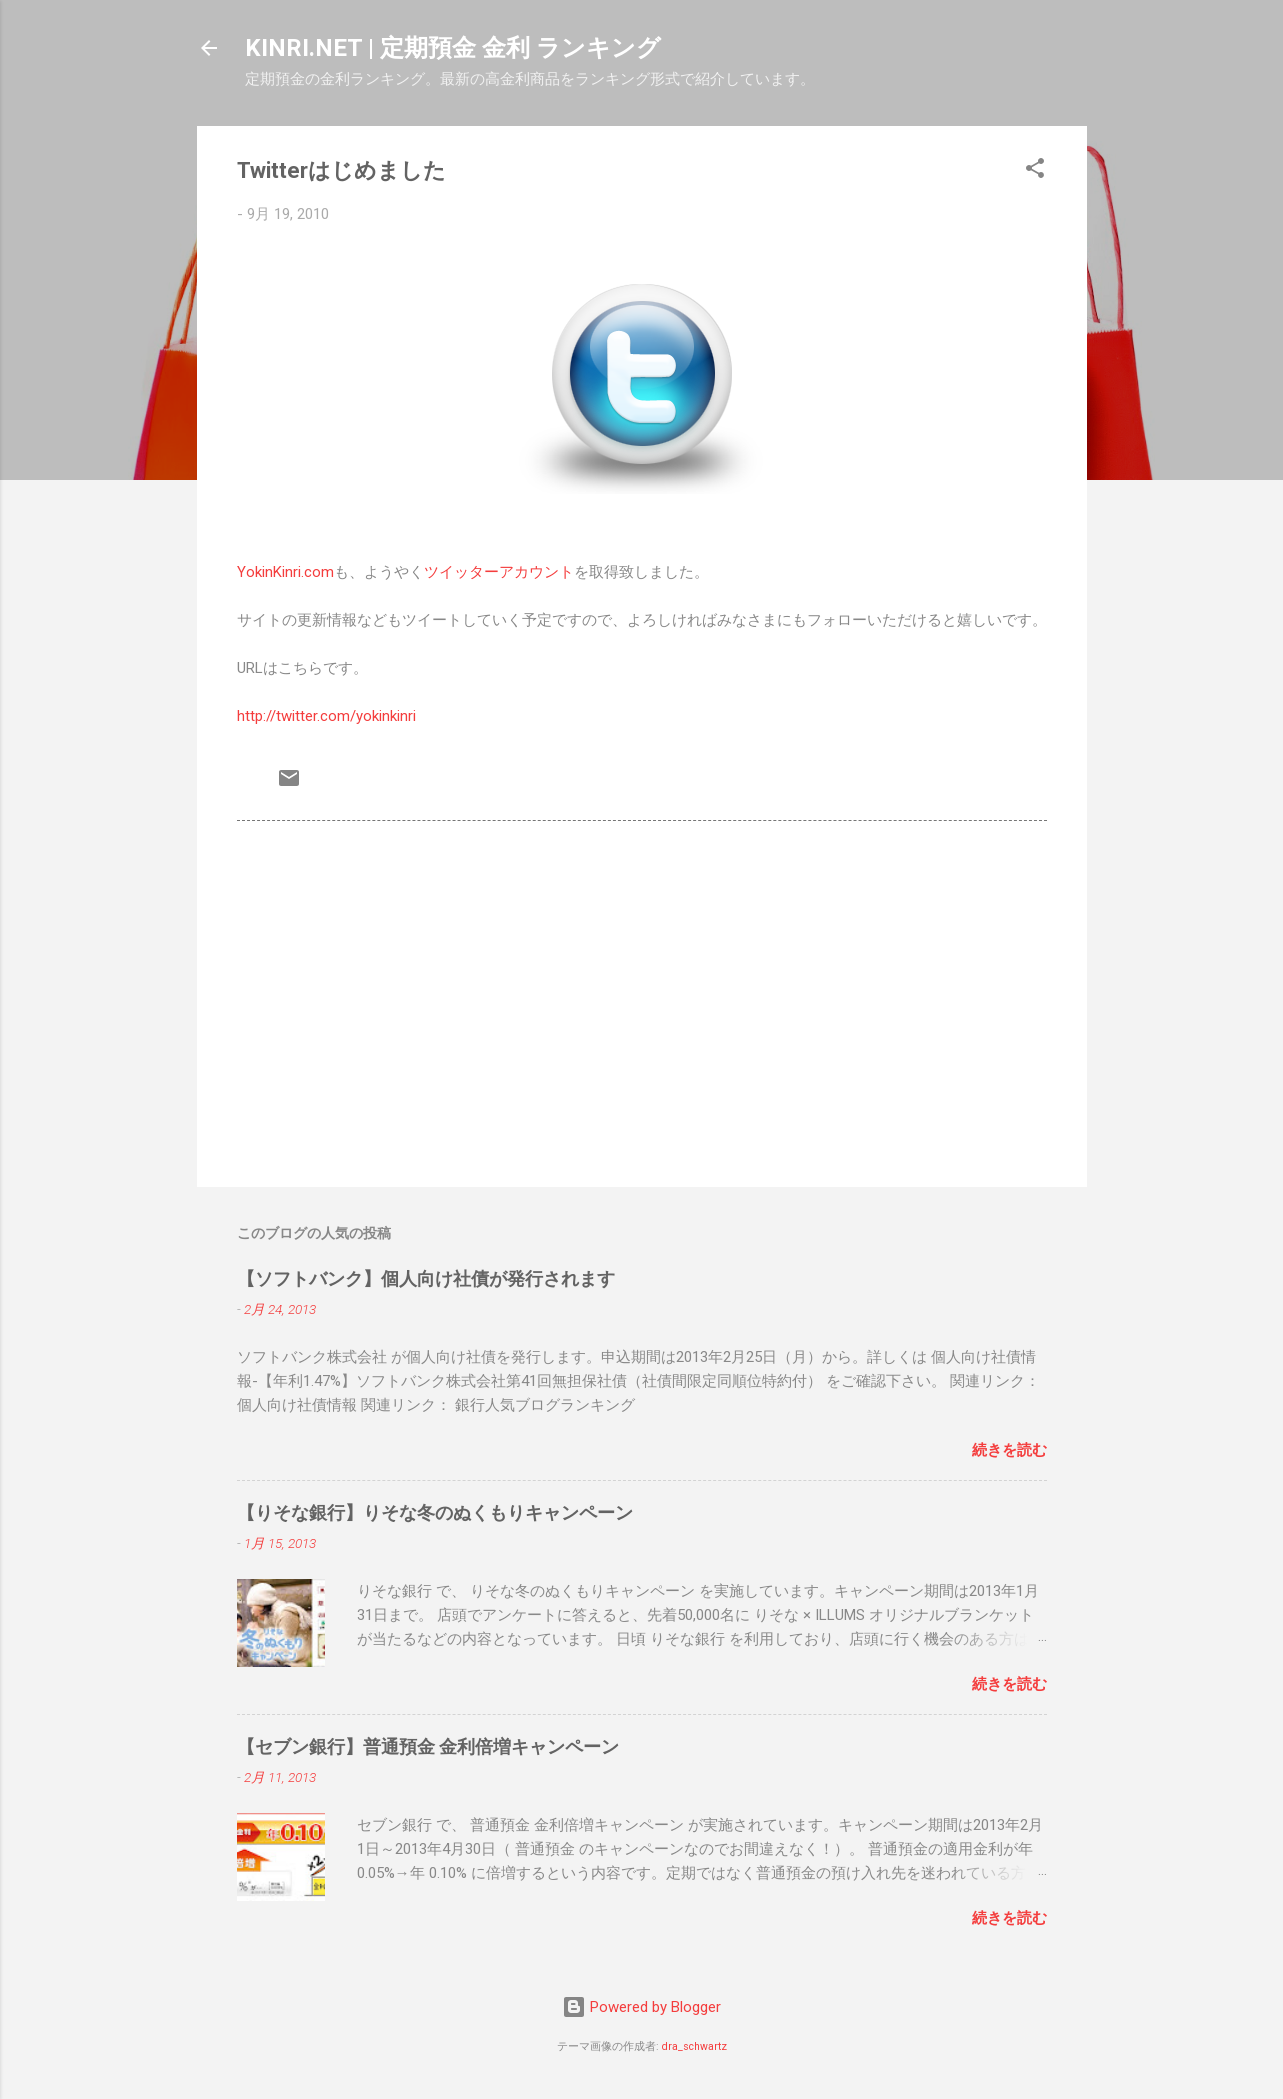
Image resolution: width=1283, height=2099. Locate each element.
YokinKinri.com (285, 572)
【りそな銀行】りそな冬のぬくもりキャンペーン (435, 1512)
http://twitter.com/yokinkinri (326, 716)
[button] (1035, 171)
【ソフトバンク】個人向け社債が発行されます (426, 1278)
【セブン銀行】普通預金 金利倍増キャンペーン (428, 1746)
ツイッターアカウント (499, 572)
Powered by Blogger (641, 2007)
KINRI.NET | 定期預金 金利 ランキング (453, 48)
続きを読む (1009, 1450)
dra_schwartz (694, 2046)
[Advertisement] (642, 1001)
